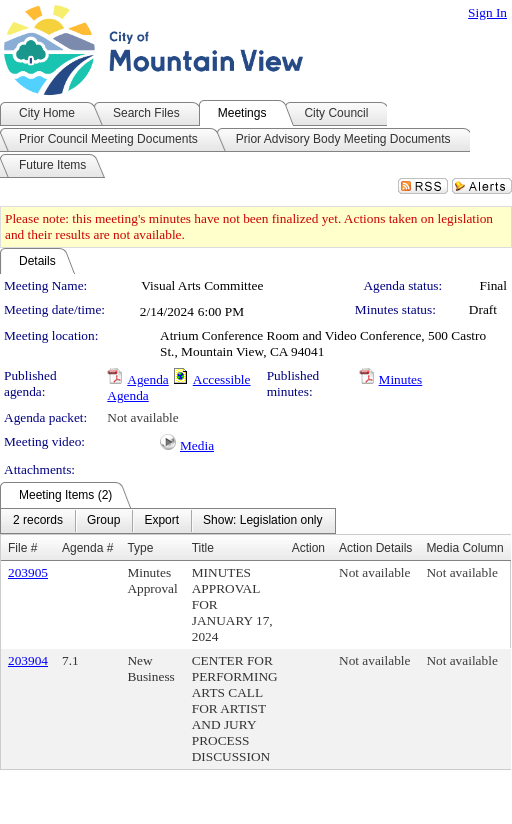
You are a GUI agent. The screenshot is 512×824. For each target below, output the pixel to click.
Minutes (401, 379)
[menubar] (168, 521)
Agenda (147, 379)
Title (203, 548)
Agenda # (87, 548)
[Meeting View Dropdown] (262, 521)
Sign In (487, 12)
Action (308, 548)
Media (197, 445)
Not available (142, 417)
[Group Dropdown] (103, 521)
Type (140, 548)
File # (22, 548)
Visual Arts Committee (202, 285)
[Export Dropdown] (161, 521)
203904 (28, 660)
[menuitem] (38, 521)
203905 (28, 572)
